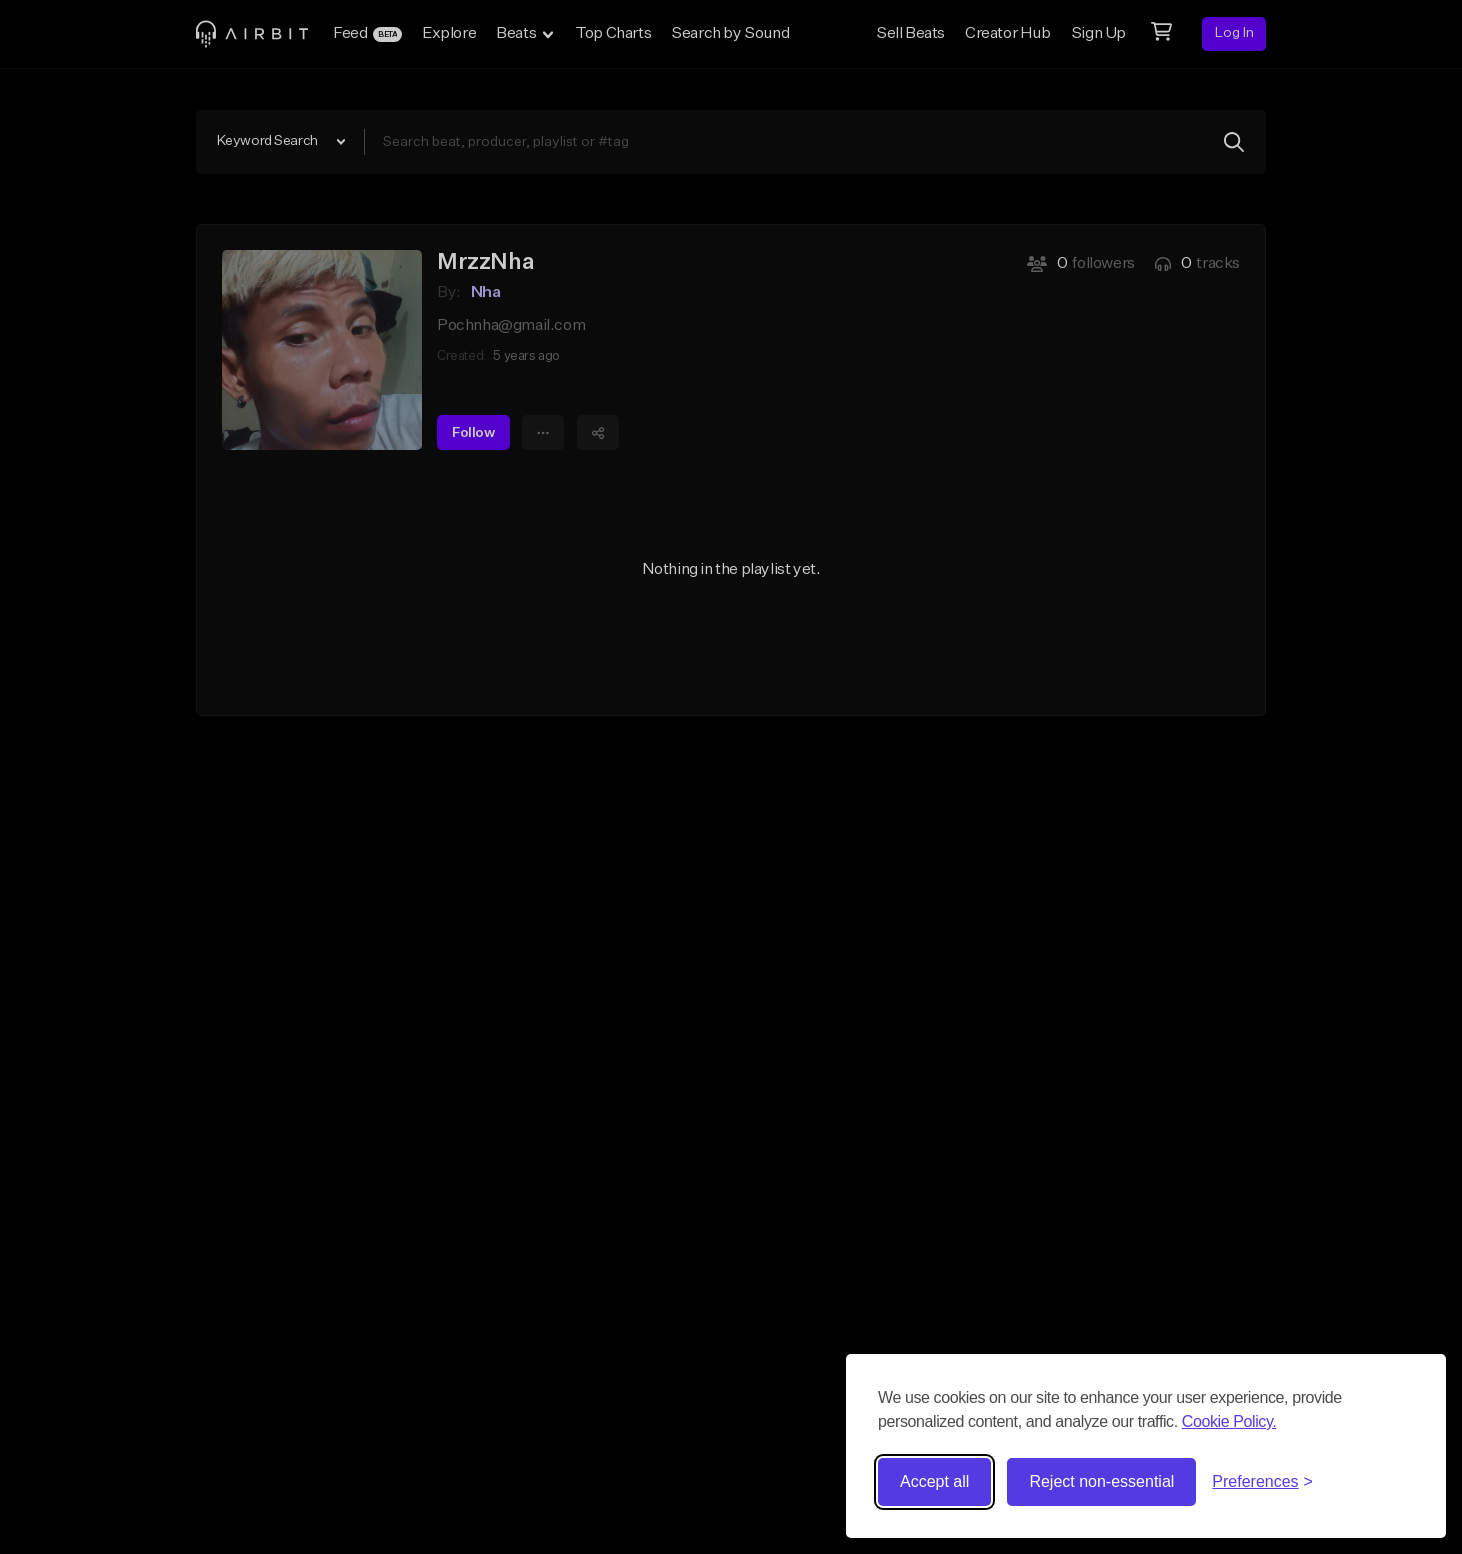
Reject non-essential (1101, 1481)
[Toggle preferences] (1262, 1482)
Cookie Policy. (1229, 1421)
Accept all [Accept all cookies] (934, 1481)
